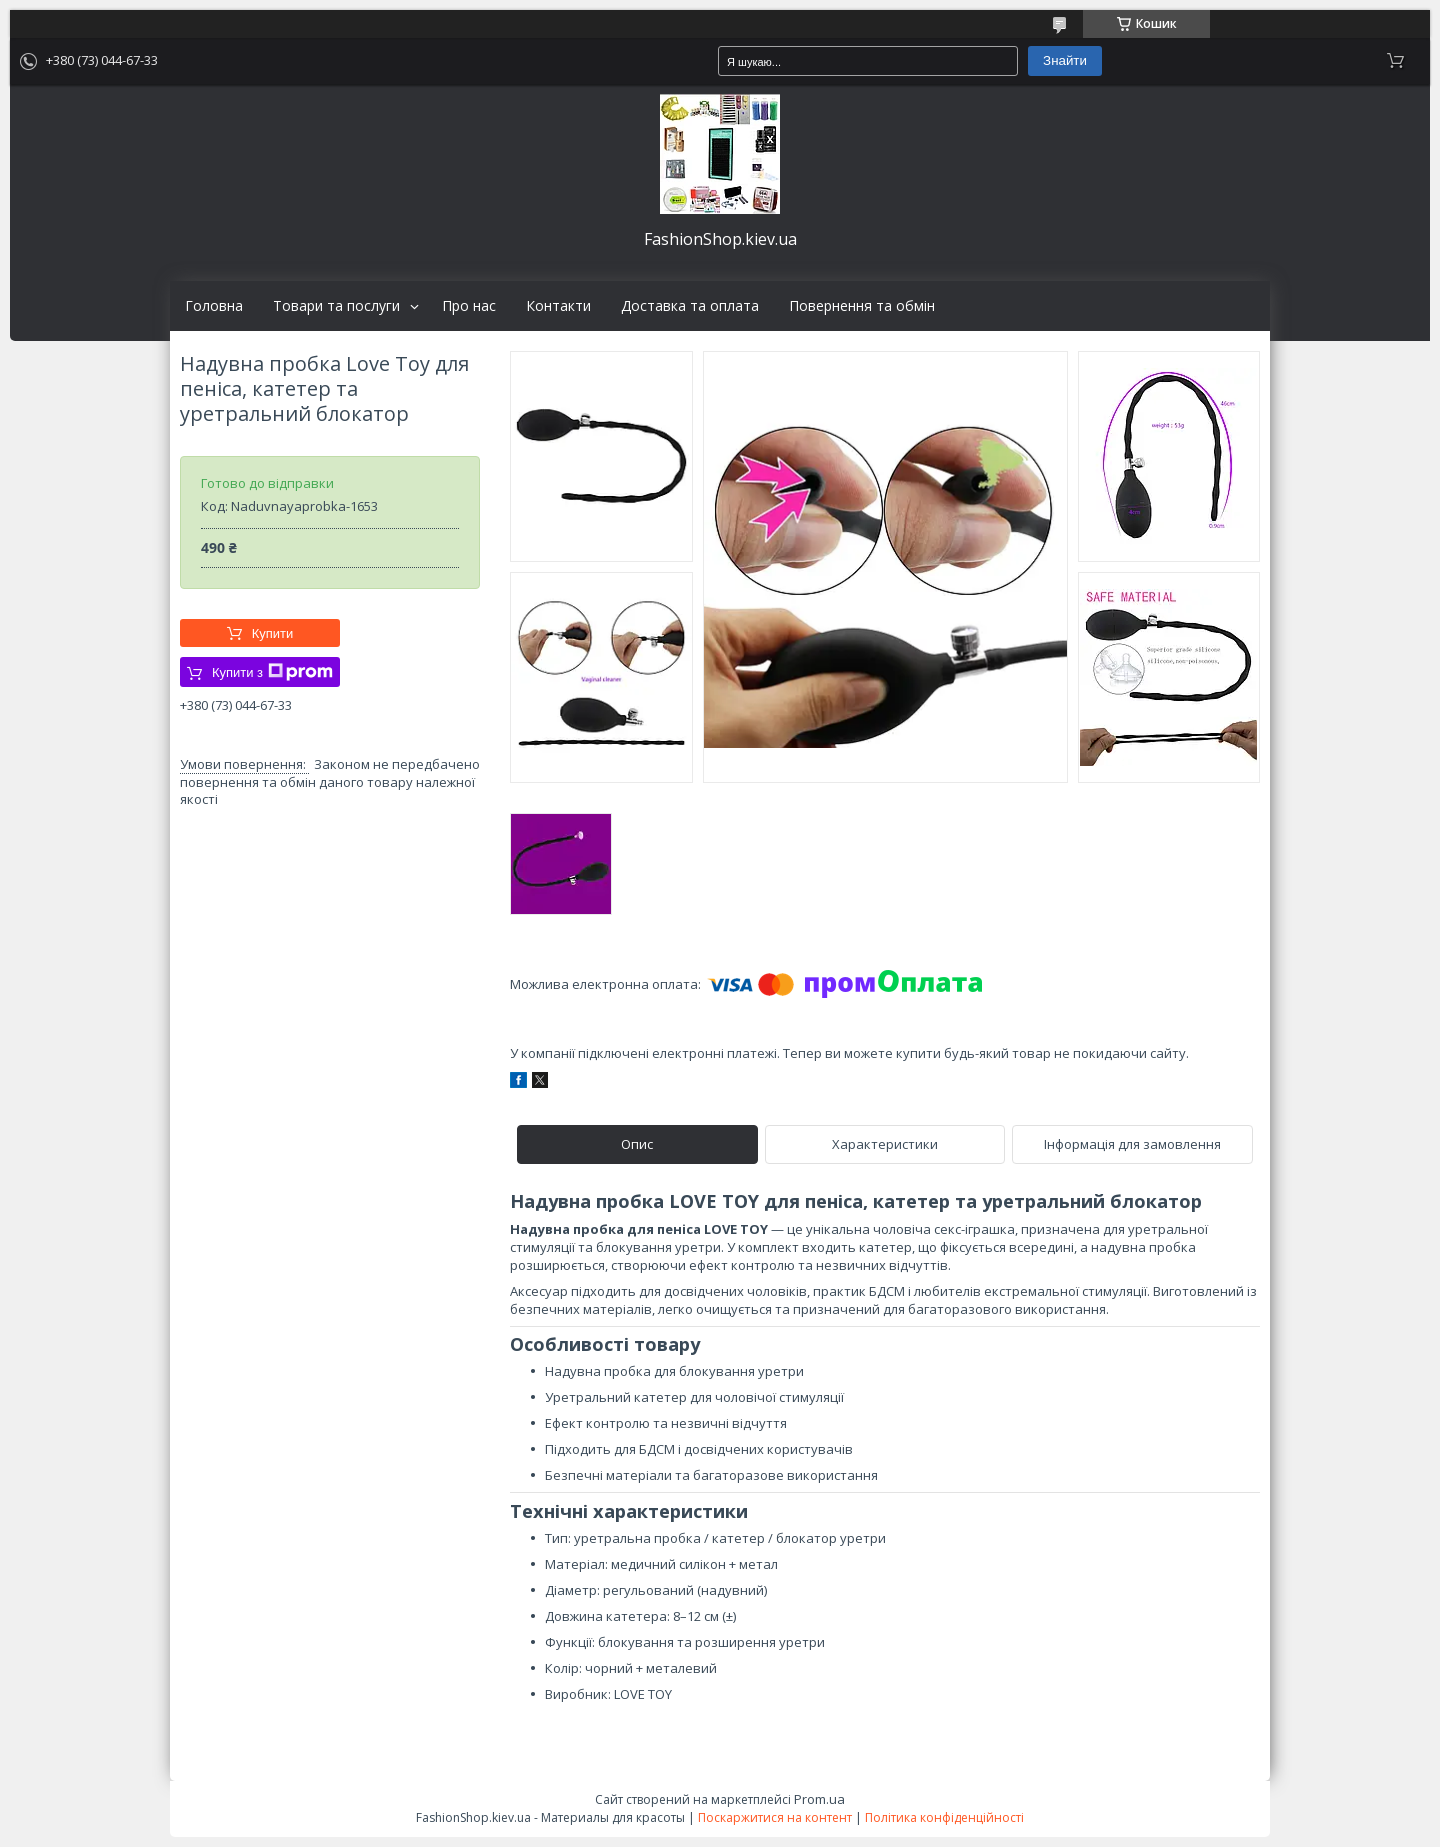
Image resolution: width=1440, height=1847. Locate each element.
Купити (273, 633)
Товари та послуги (336, 306)
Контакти (558, 306)
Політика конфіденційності (944, 1817)
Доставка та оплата (690, 306)
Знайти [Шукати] (1065, 60)
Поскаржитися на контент (775, 1817)
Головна (214, 306)
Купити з (272, 672)
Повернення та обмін (862, 306)
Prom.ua (819, 1799)
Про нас (469, 306)
